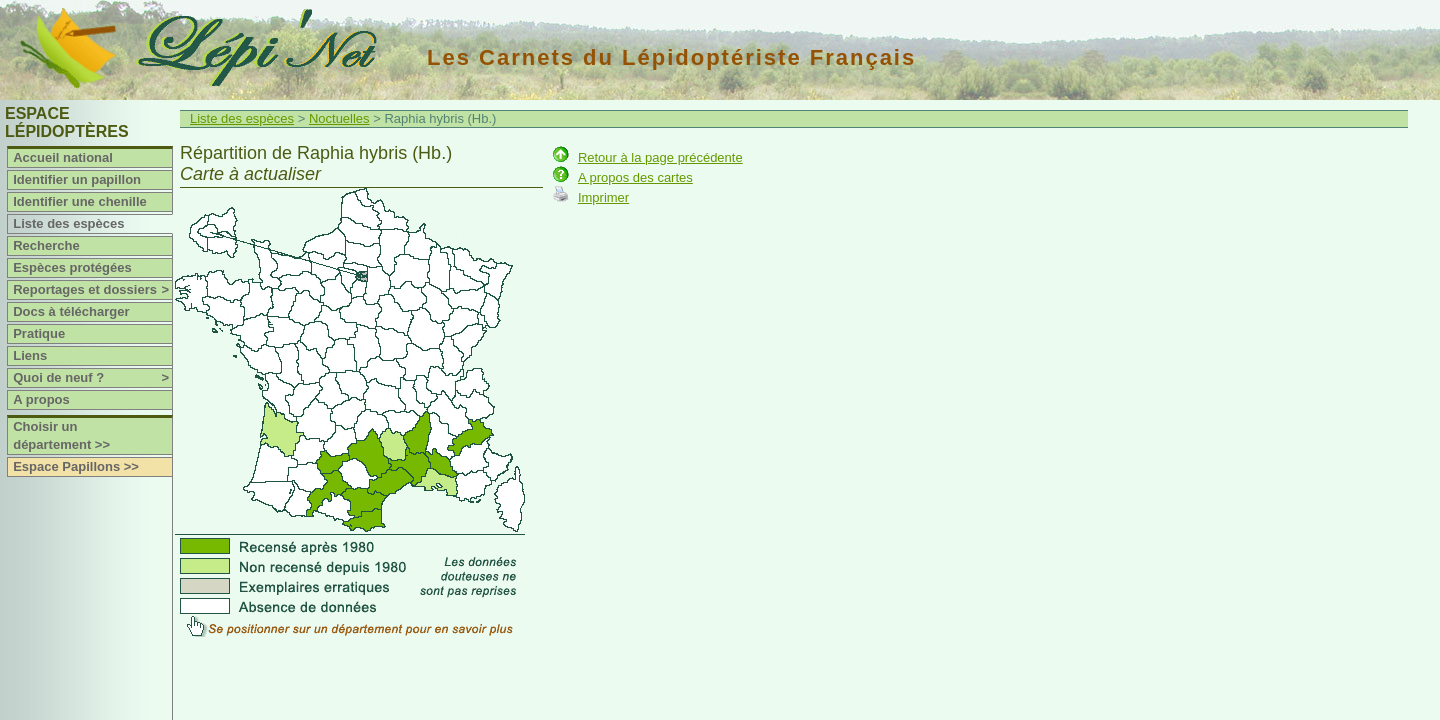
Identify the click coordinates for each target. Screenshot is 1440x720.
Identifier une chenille (80, 201)
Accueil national (63, 157)
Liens (30, 355)
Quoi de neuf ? (92, 378)
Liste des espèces (68, 223)
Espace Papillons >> (76, 466)
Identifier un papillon (77, 179)
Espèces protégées (72, 267)
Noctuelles (339, 118)
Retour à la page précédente (660, 157)
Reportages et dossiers (92, 290)
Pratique (39, 333)
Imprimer (603, 197)
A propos (41, 399)
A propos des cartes (635, 177)
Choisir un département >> (61, 435)
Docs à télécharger (71, 311)
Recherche (46, 245)
